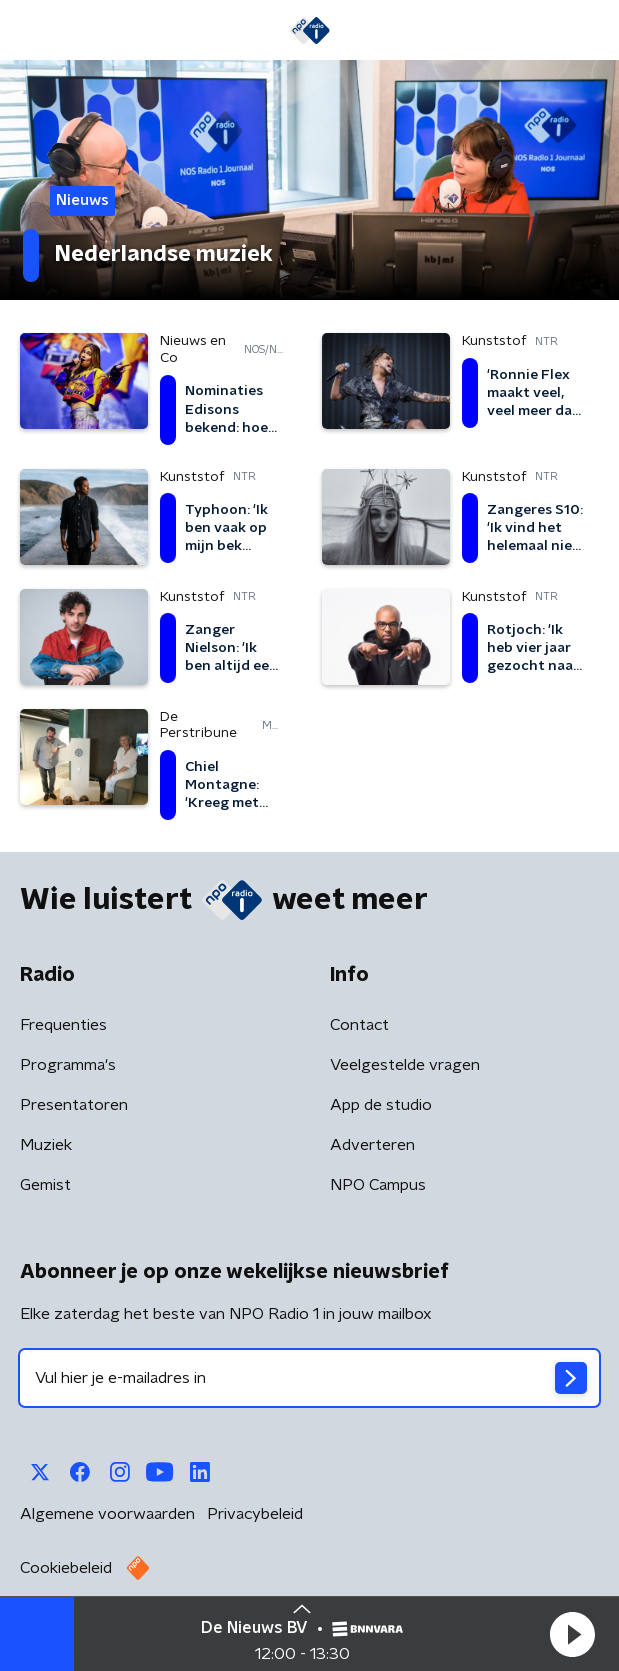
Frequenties (63, 1025)
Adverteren (372, 1145)
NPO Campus (378, 1185)
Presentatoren (74, 1105)
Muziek (46, 1145)
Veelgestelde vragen (405, 1065)
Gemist (45, 1185)
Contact (359, 1025)
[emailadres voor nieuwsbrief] (309, 1378)
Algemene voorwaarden (107, 1514)
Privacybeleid (255, 1514)
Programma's (68, 1065)
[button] (572, 1634)
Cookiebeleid (66, 1568)
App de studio (381, 1105)
